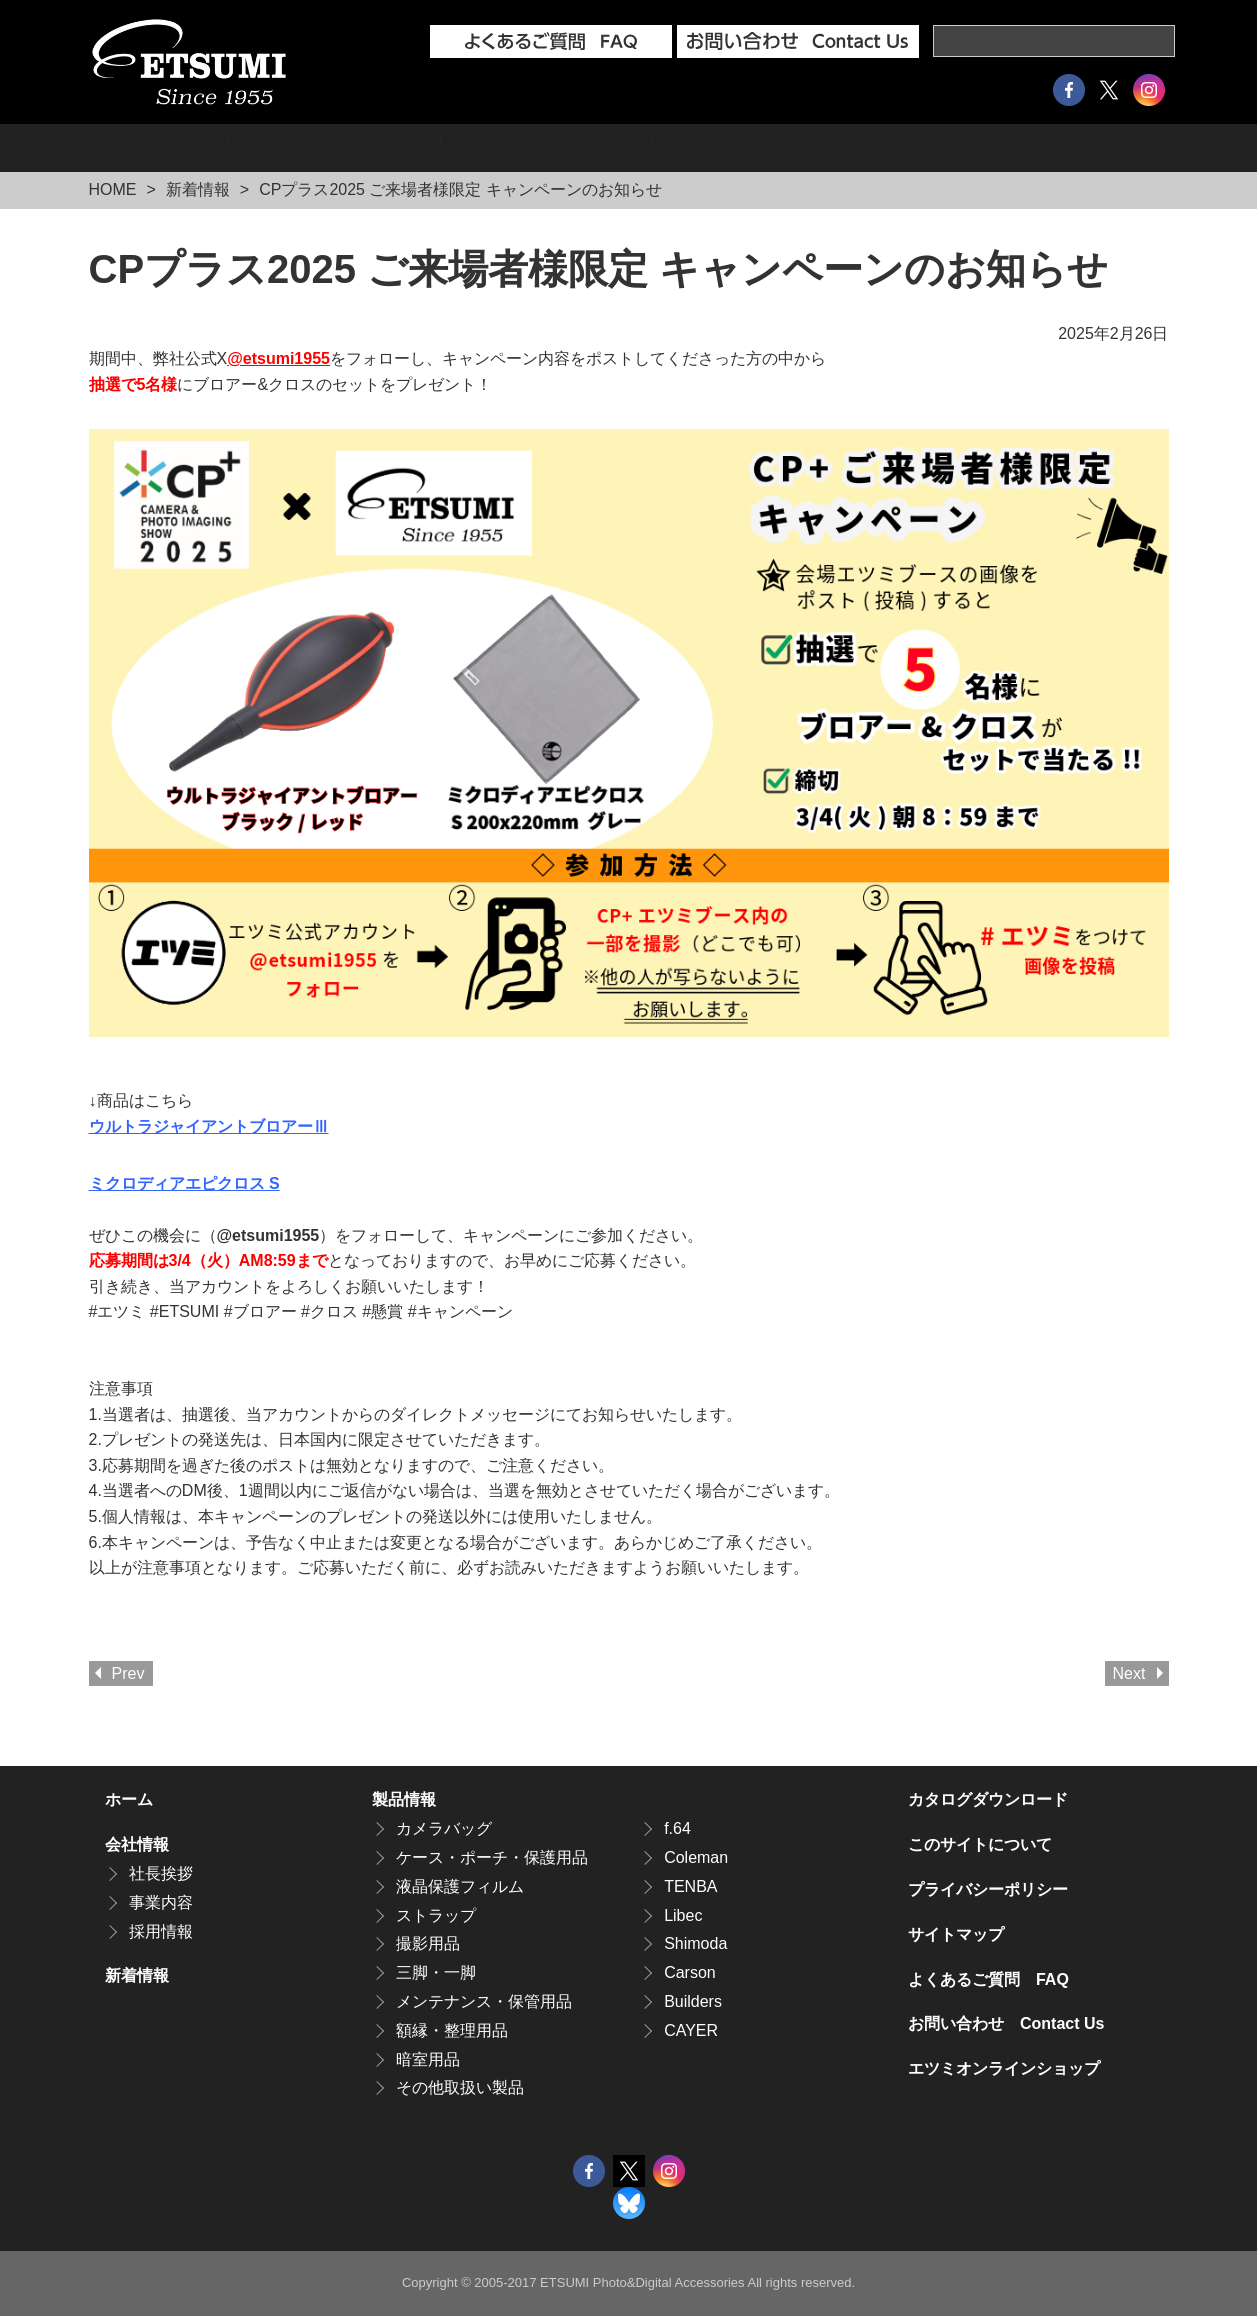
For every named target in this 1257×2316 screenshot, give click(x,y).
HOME (113, 189)
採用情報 (547, 148)
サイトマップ (956, 1934)
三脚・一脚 (436, 1972)
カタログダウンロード (1051, 148)
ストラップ (436, 1915)
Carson (690, 1972)
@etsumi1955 (278, 358)
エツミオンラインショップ (794, 148)
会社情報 (335, 148)
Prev (128, 1673)
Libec (683, 1915)
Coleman (696, 1857)
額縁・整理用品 (452, 2030)
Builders (693, 2001)
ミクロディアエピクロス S (184, 1183)
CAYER (691, 2030)
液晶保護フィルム (460, 1886)
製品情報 (159, 148)
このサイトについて (980, 1844)
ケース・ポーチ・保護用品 (492, 1857)
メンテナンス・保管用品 (484, 2001)
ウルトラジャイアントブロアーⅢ (209, 1126)
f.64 (677, 1828)
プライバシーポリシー (988, 1889)
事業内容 (161, 1902)
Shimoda (695, 1943)
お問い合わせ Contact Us (1006, 2023)
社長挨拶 (161, 1873)
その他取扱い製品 (460, 2087)
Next (1129, 1673)
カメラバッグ (444, 1828)
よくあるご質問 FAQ (988, 1979)
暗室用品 (428, 2059)
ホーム (129, 1799)
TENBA (690, 1886)
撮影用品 (428, 1943)
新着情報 (198, 189)
